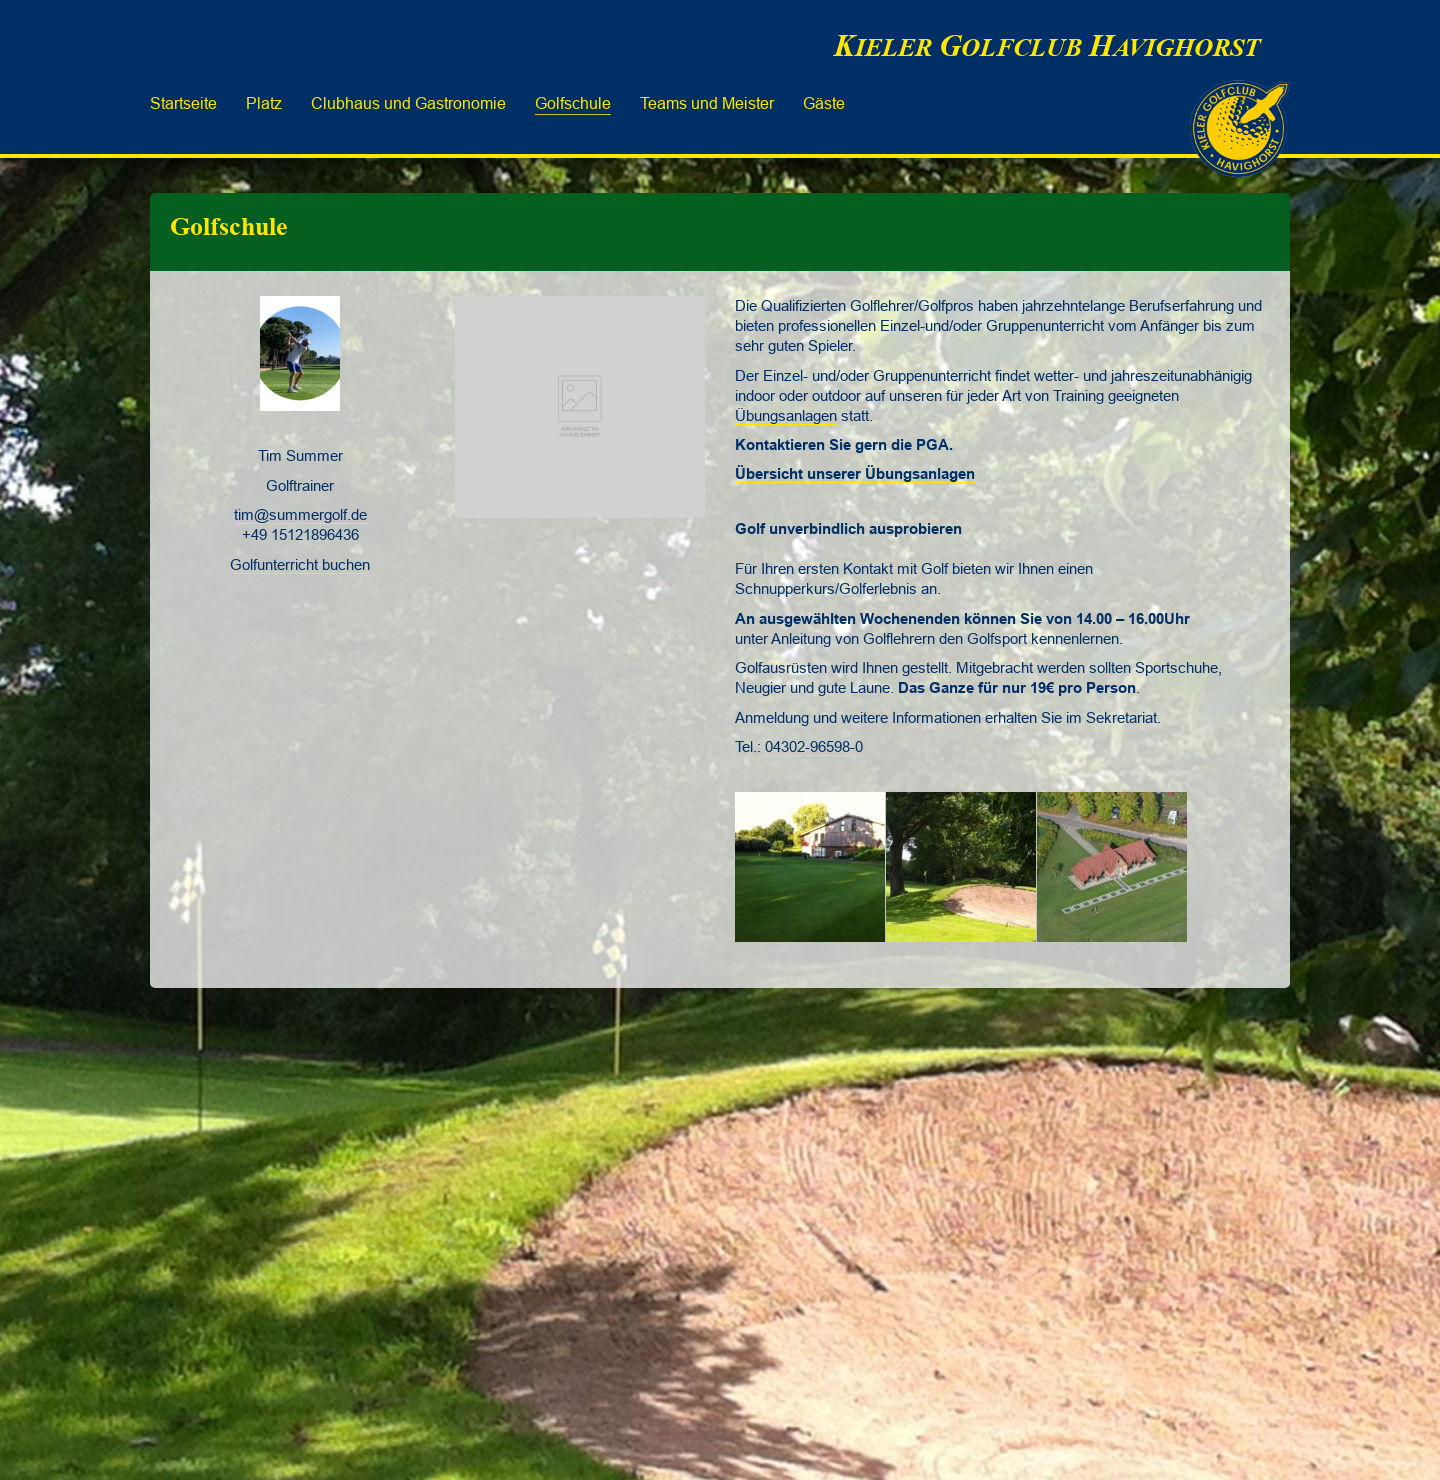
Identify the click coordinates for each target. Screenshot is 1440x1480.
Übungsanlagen (786, 415)
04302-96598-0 (814, 746)
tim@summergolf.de (300, 514)
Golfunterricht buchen (300, 564)
